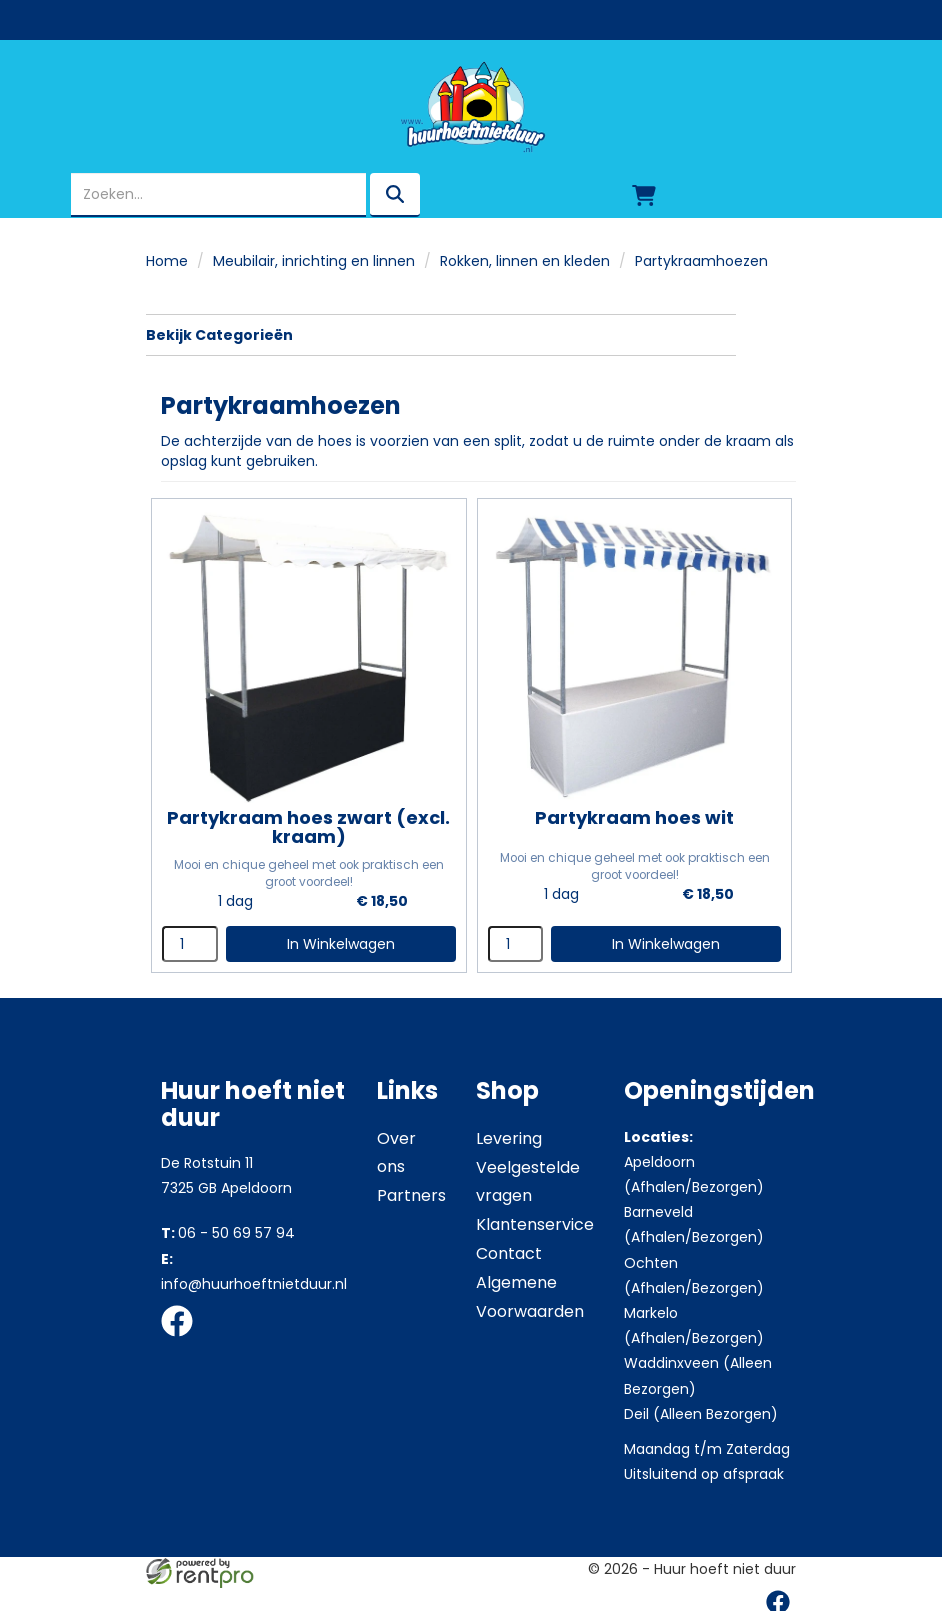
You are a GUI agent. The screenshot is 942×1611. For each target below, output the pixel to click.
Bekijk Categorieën (441, 335)
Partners (411, 1192)
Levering (509, 1135)
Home (167, 261)
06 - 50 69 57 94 (228, 1230)
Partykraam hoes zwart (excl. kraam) (307, 824)
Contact (509, 1250)
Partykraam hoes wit (629, 814)
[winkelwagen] (644, 195)
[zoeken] (395, 195)
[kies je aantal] (189, 941)
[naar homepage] (471, 107)
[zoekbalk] (218, 195)
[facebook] (183, 1337)
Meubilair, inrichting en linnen (314, 261)
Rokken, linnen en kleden (525, 261)
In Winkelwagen (339, 941)
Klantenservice (535, 1221)
